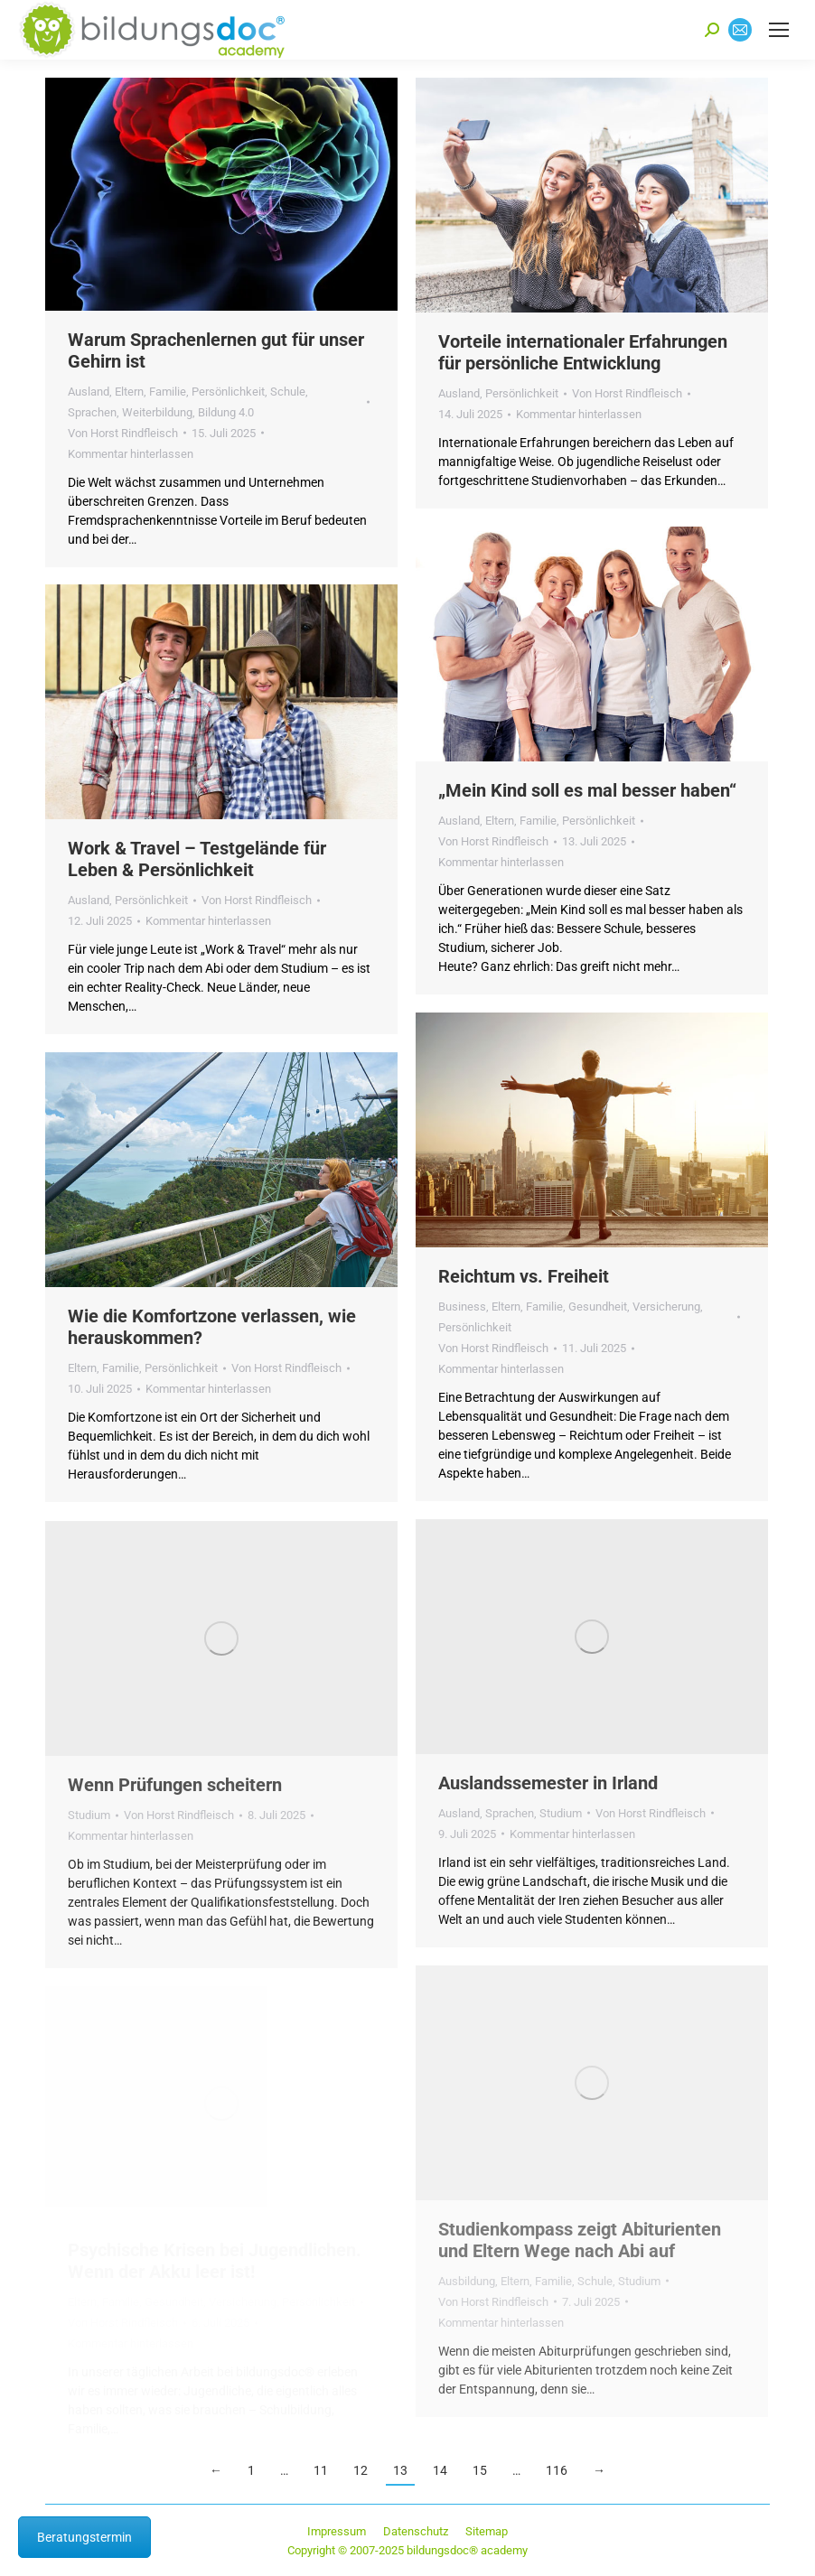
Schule (287, 391)
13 (400, 2470)
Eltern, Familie (150, 391)
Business (462, 1306)
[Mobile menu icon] (779, 30)
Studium (560, 1813)
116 (556, 2470)
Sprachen (92, 412)
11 (321, 2470)
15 (480, 2470)
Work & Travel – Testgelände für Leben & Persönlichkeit (197, 859)
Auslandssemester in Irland (548, 1783)
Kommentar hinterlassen (130, 454)
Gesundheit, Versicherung (634, 1306)
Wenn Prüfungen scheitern (175, 1785)
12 (360, 2470)
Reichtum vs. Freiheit (523, 1276)
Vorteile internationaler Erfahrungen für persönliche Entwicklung (582, 352)
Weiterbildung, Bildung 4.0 (188, 412)
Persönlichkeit (228, 391)
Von (123, 433)
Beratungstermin (84, 2537)
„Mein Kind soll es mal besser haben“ (587, 790)
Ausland (88, 391)
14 (440, 2470)
